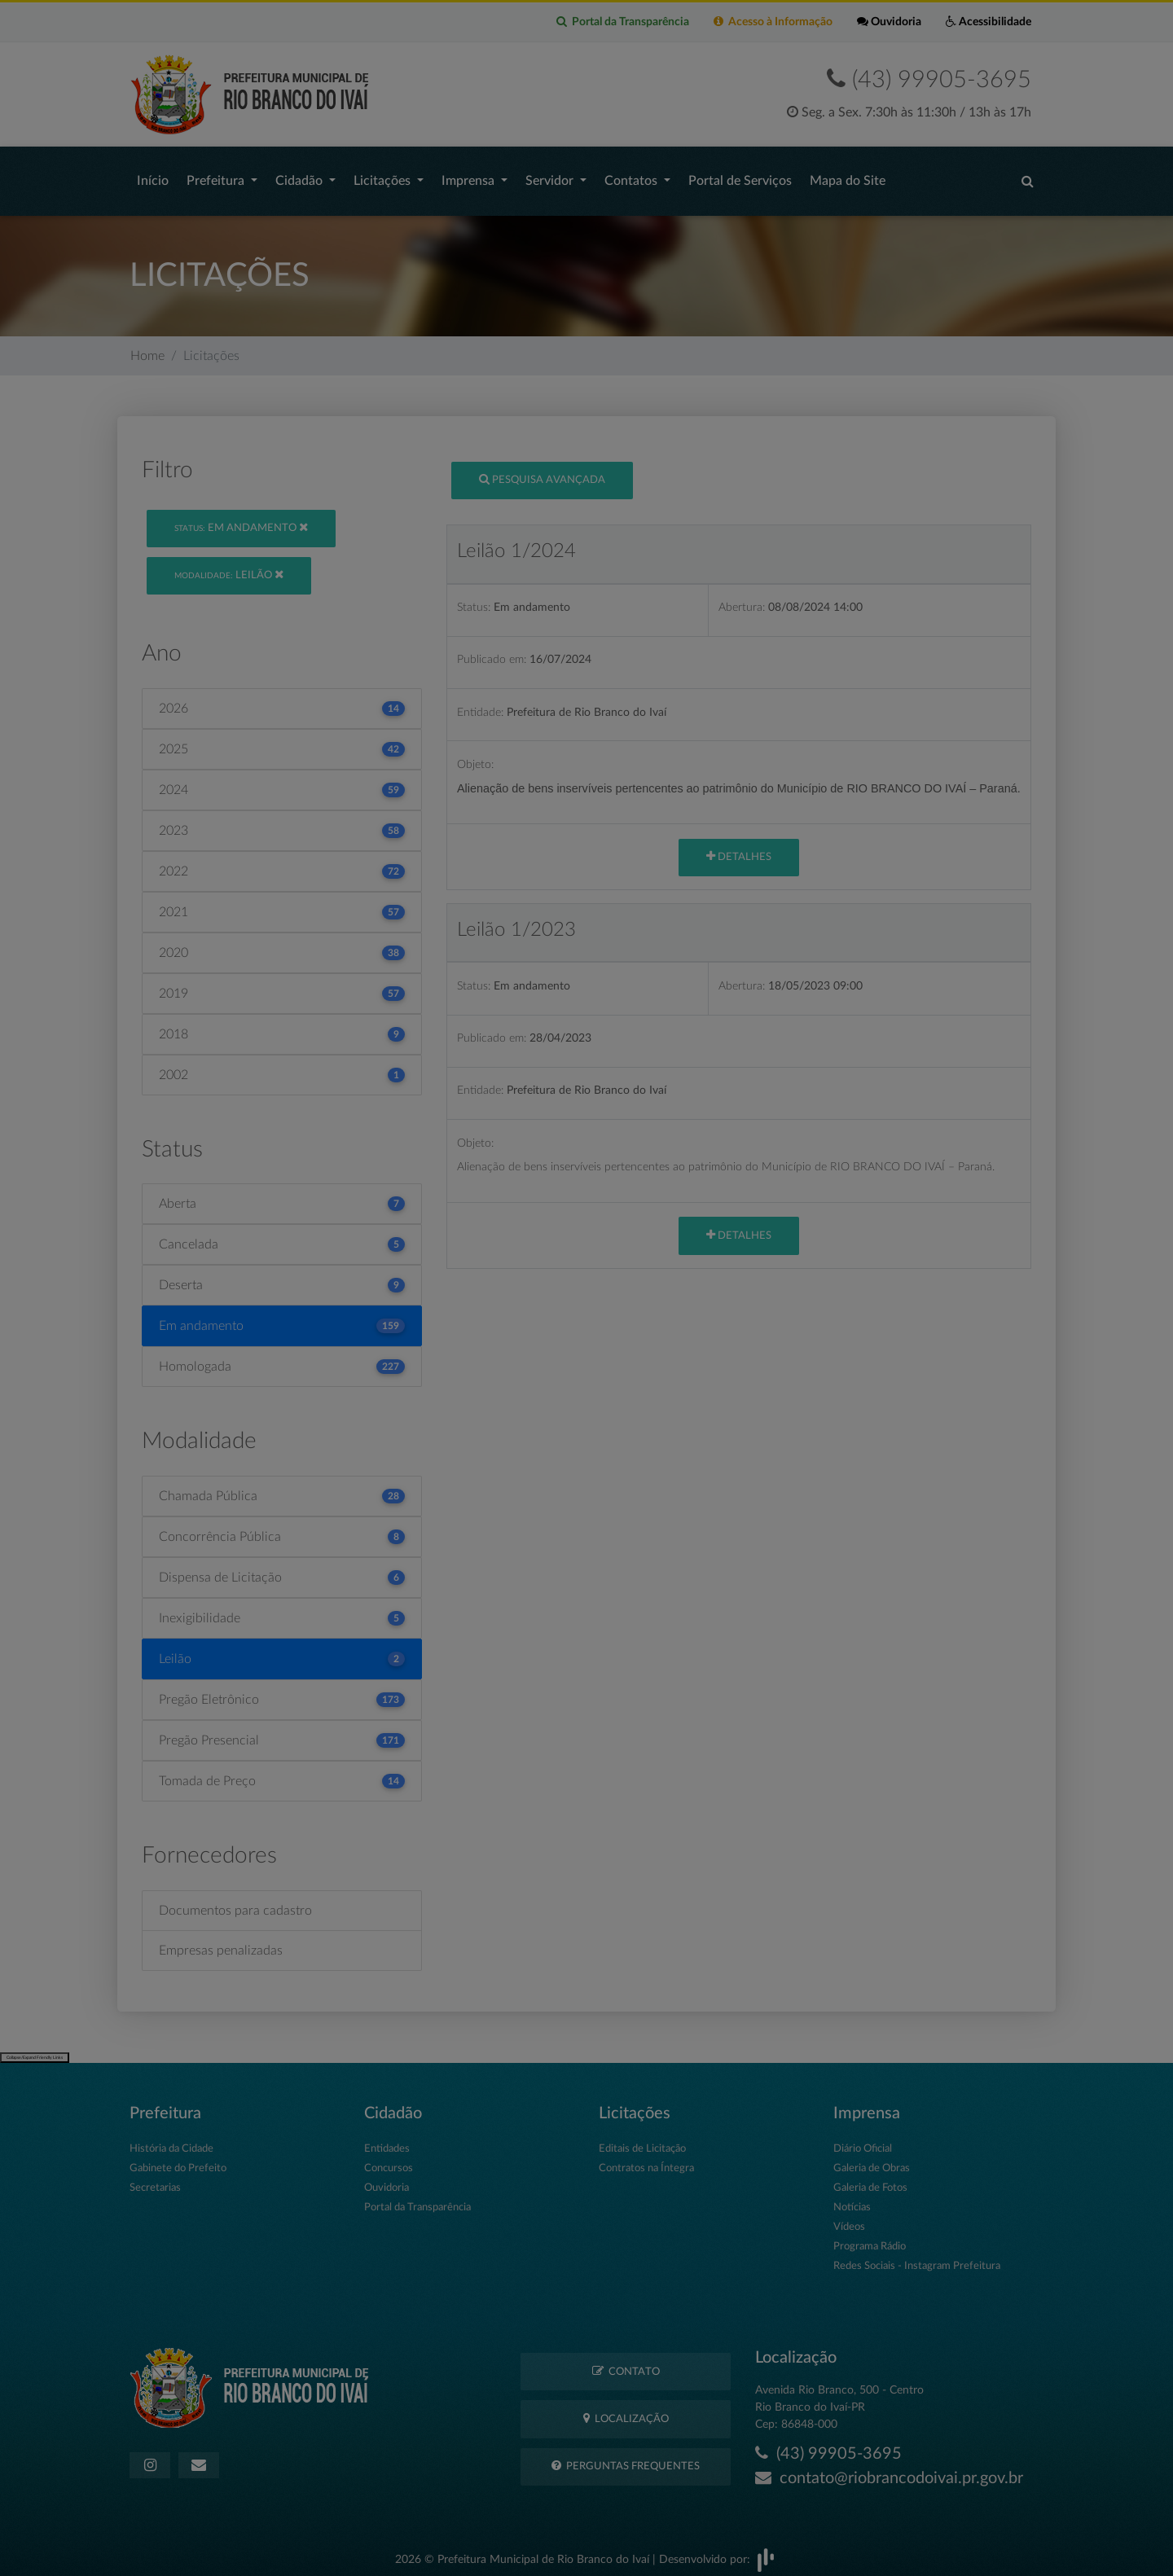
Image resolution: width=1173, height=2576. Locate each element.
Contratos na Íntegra (646, 2160)
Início (153, 176)
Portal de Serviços (740, 176)
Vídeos (849, 2219)
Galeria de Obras (871, 2160)
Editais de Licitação (642, 2140)
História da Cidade (171, 2140)
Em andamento (241, 519)
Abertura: (741, 599)
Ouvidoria (889, 21)
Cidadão (300, 176)
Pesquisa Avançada (542, 471)
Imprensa (470, 176)
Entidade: (480, 704)
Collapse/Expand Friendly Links (35, 2049)
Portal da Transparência (622, 21)
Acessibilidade (988, 21)
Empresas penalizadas (221, 1942)
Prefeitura (217, 176)
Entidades (387, 2140)
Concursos (388, 2160)
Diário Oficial (862, 2140)
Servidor (551, 176)
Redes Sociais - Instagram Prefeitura (916, 2258)
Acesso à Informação (773, 21)
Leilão (228, 566)
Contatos (632, 176)
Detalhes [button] (738, 848)
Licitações (384, 176)
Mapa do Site (847, 176)
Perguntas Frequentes (625, 2457)
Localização (626, 2410)
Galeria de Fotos (870, 2179)
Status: (473, 599)
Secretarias (155, 2179)
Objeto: (475, 756)
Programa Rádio (869, 2238)
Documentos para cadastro (235, 1902)
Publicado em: (491, 651)
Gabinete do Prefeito (178, 2160)
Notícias (852, 2199)
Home (147, 347)
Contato (626, 2363)
